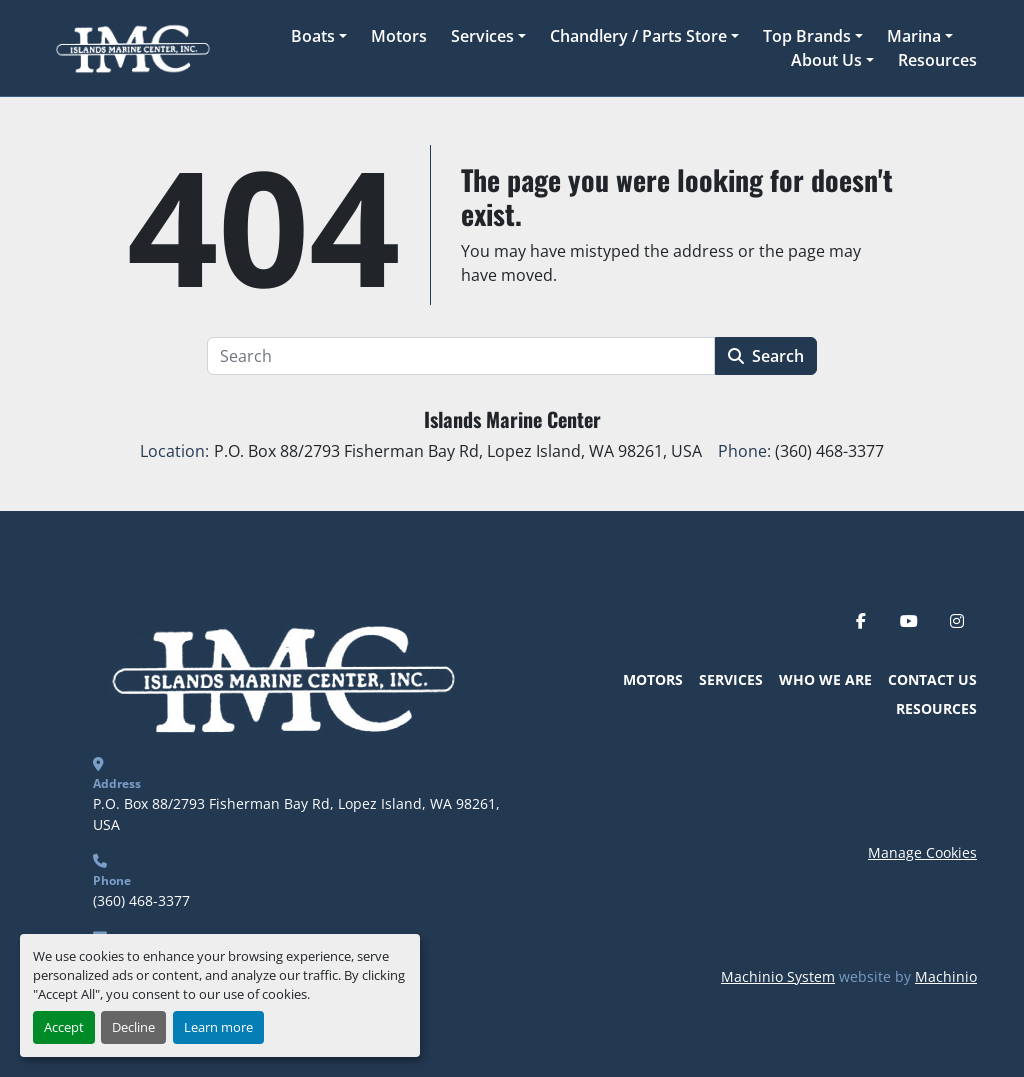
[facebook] (861, 621)
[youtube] (909, 621)
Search (766, 356)
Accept (64, 1027)
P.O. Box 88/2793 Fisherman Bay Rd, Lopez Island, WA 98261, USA (298, 814)
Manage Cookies (922, 852)
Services (482, 36)
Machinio (946, 976)
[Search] (461, 356)
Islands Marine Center (512, 419)
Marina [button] (914, 36)
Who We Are (825, 679)
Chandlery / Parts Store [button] (638, 36)
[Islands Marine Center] (279, 675)
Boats (313, 36)
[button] (319, 36)
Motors (399, 36)
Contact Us (932, 679)
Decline (133, 1027)
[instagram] (957, 621)
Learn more (218, 1027)
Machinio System (778, 976)
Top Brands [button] (807, 36)
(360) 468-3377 (141, 900)
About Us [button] (826, 60)
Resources (937, 60)
